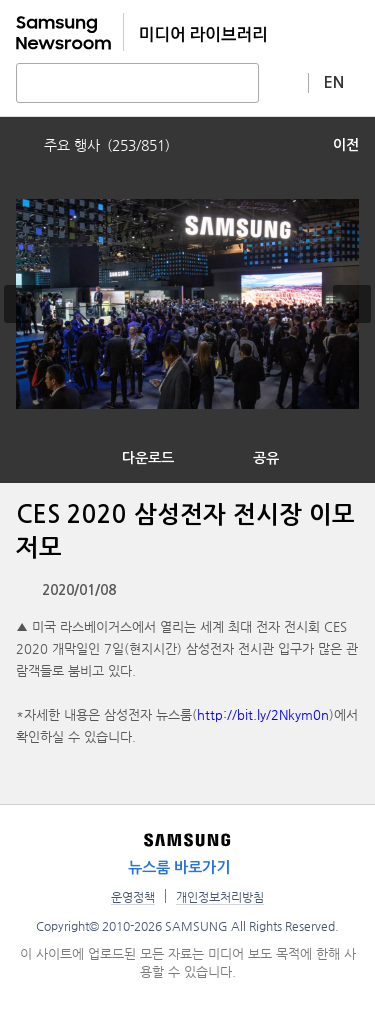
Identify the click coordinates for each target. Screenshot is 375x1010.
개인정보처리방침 (220, 897)
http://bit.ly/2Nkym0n (263, 714)
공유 (266, 458)
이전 (346, 145)
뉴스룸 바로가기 (179, 867)
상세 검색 (284, 82)
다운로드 (148, 458)
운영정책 (133, 897)
